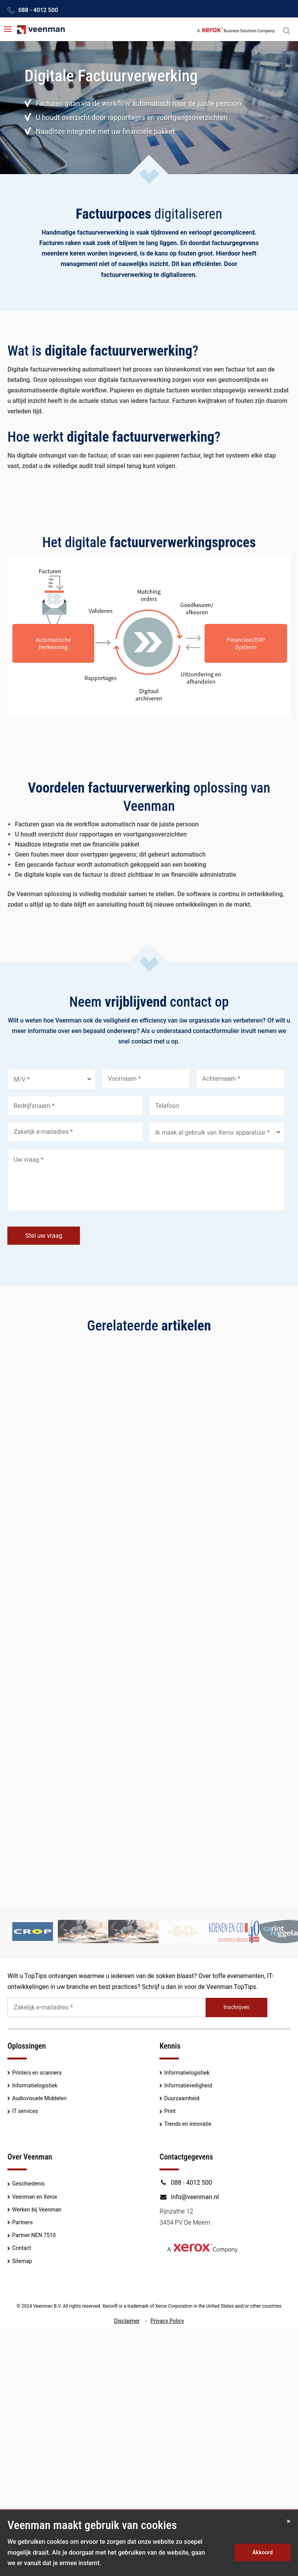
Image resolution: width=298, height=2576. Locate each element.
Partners (22, 2222)
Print (169, 2111)
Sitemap (22, 2261)
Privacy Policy (167, 2321)
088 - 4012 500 (38, 10)
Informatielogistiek (34, 2085)
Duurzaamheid (181, 2098)
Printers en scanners (37, 2073)
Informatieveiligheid (188, 2085)
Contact (21, 2248)
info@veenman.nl (189, 2197)
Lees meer (29, 1566)
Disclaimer (127, 2321)
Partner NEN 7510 (33, 2235)
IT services (25, 2111)
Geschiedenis (28, 2183)
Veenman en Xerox (34, 2197)
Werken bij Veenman (36, 2209)
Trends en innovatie (187, 2124)
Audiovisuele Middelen (39, 2098)
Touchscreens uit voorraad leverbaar (215, 1461)
